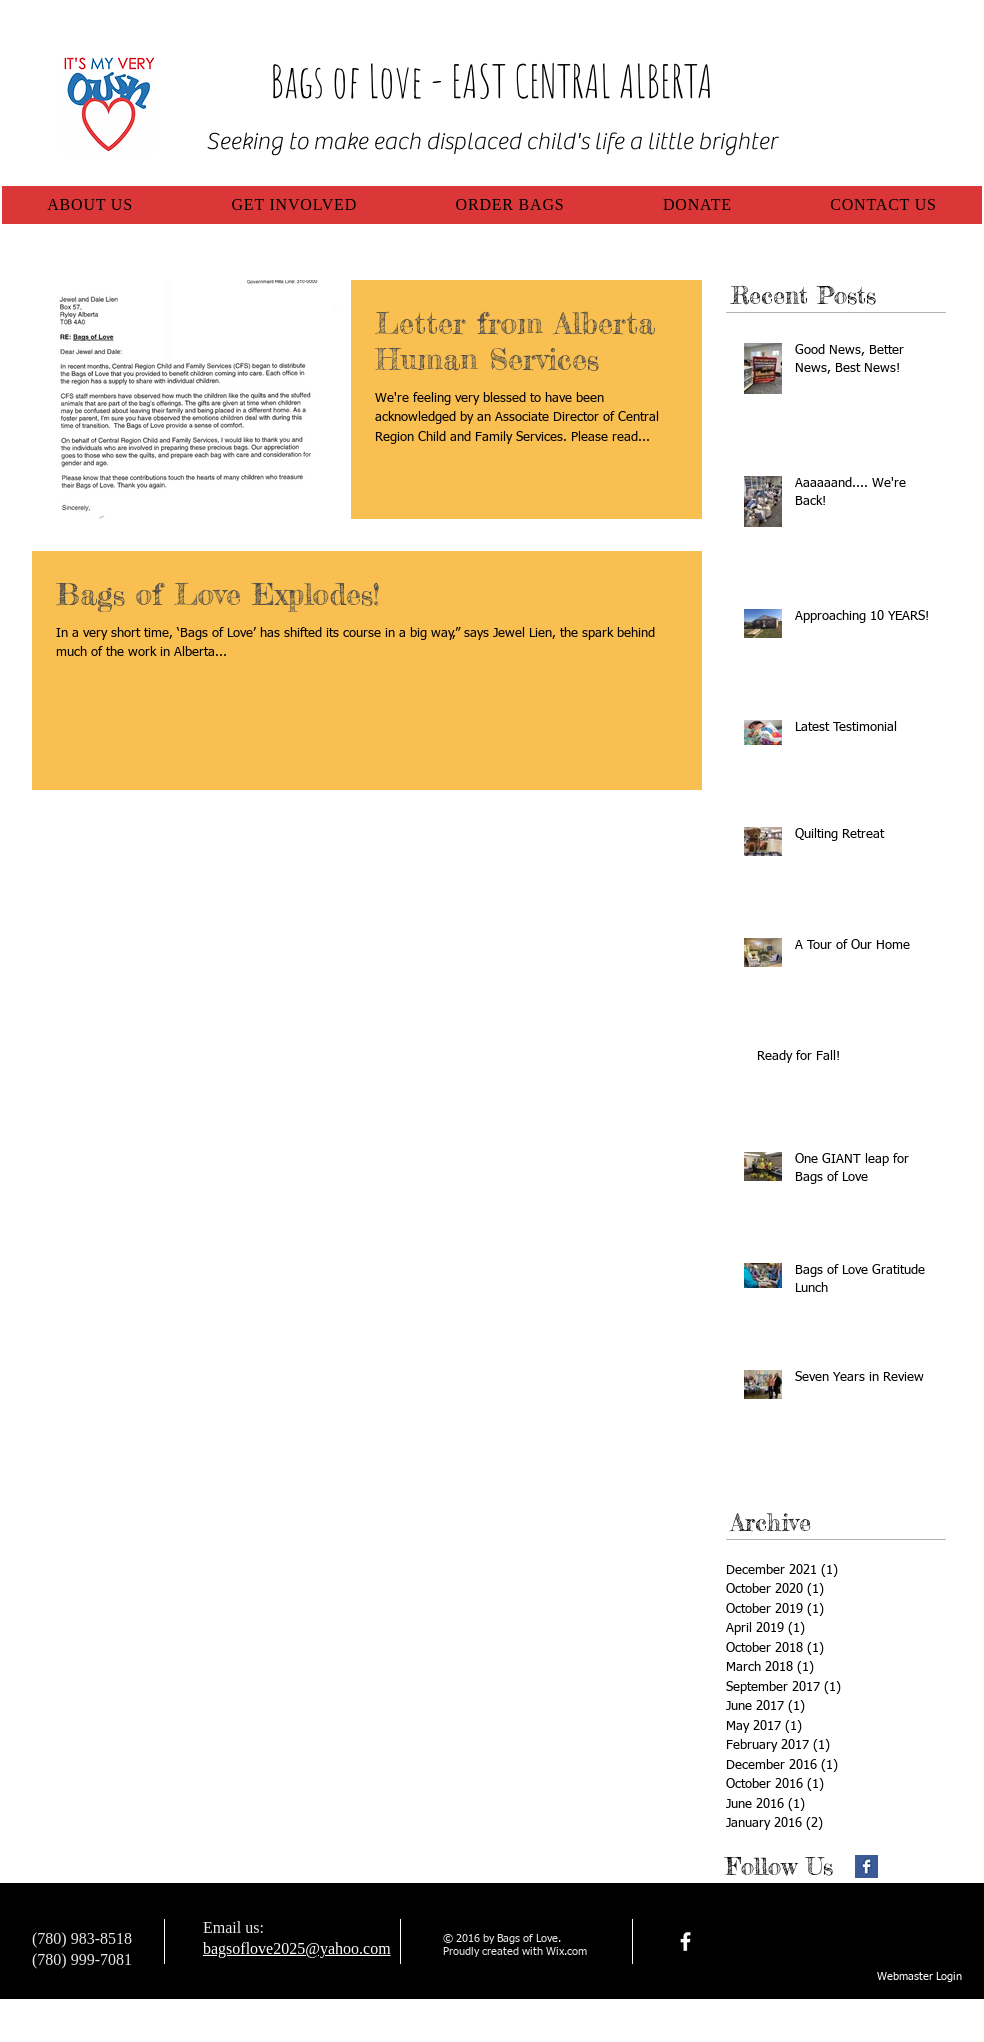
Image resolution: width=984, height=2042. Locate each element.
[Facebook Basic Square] (866, 1866)
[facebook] (685, 1941)
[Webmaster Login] (919, 1977)
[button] (90, 205)
